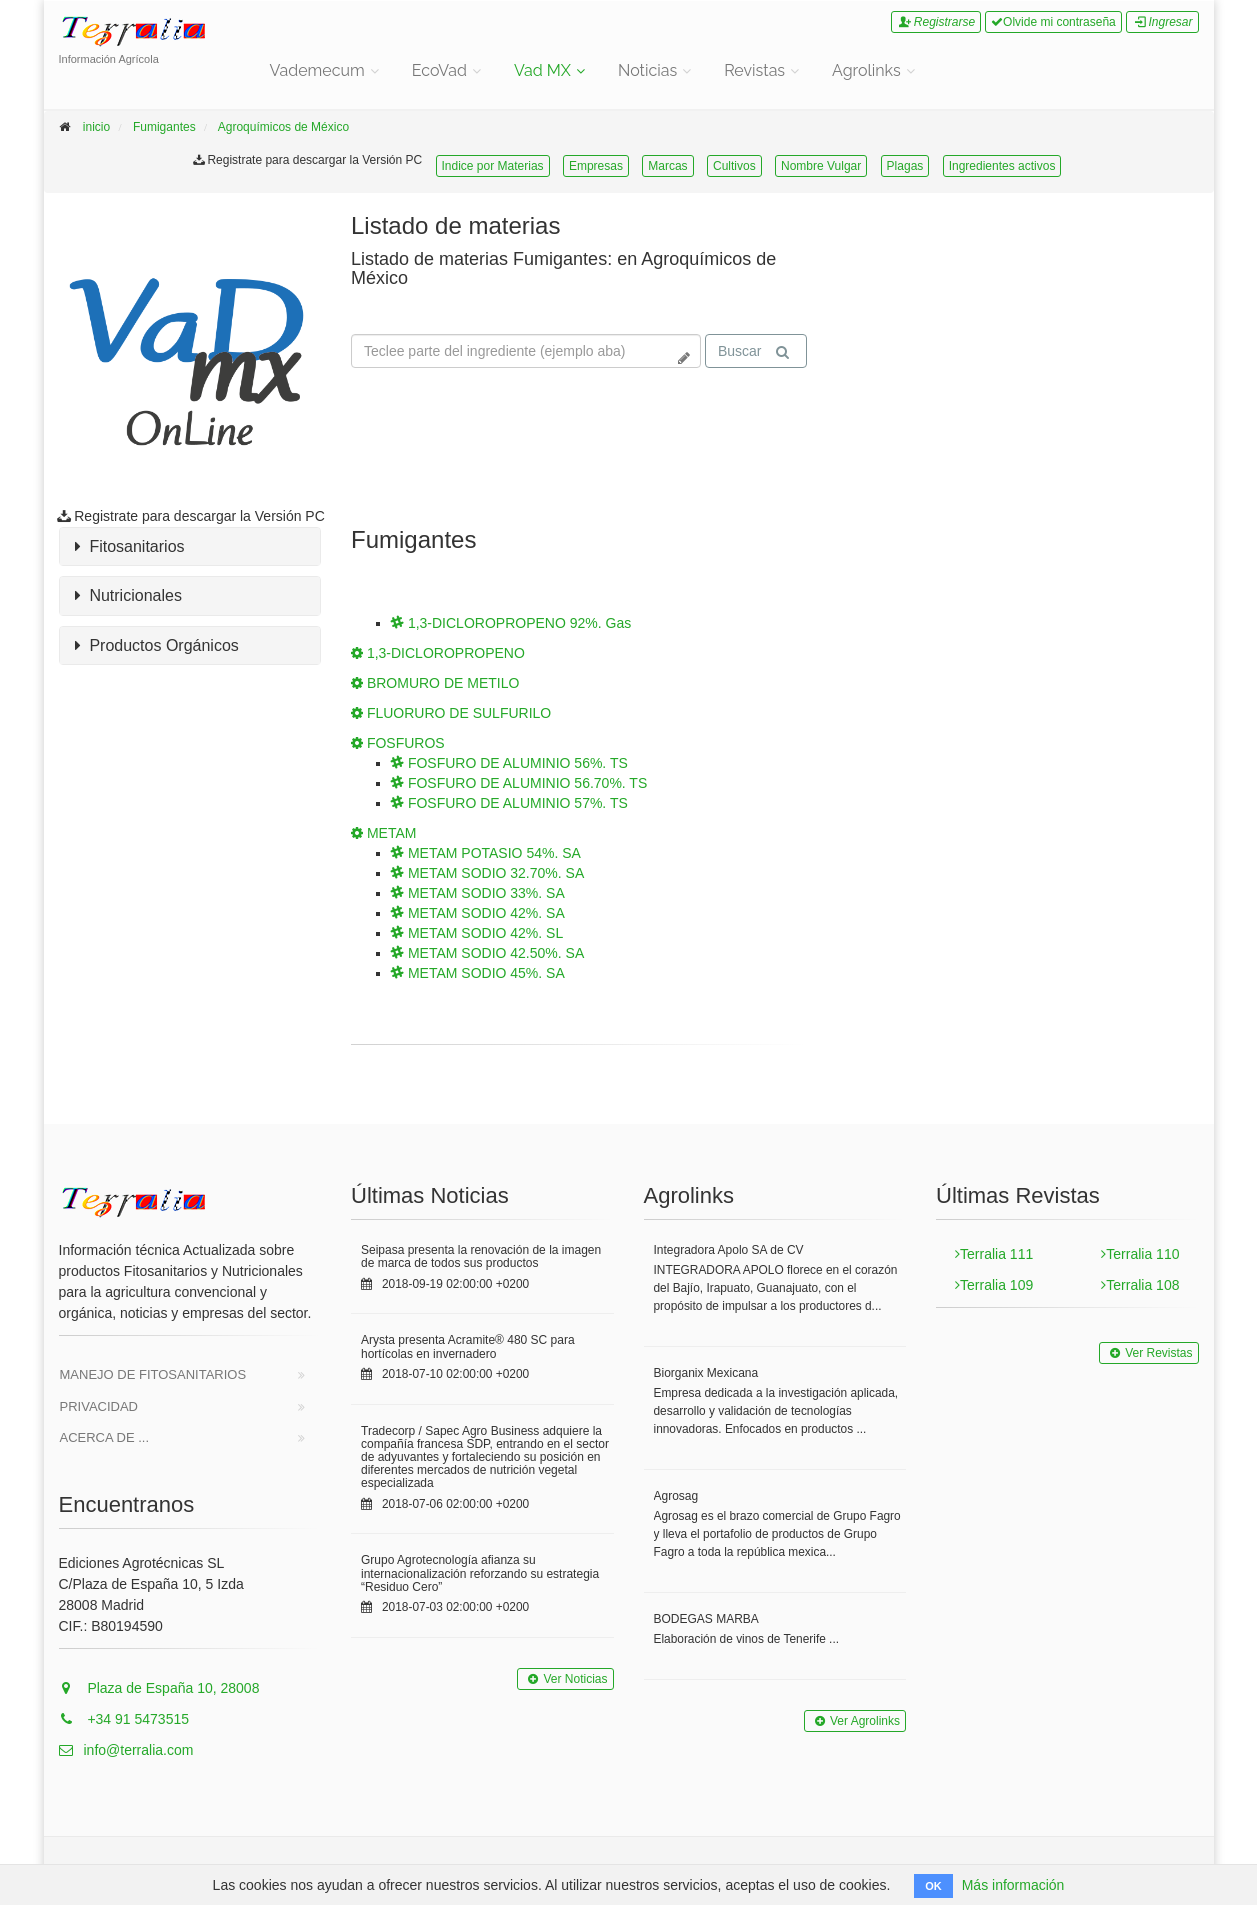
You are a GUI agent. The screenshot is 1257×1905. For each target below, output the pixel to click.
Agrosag (676, 1496)
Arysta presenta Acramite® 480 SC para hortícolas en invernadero (468, 1346)
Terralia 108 (1140, 1285)
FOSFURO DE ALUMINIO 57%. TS (509, 803)
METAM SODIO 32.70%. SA (487, 873)
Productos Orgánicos (157, 646)
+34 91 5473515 (124, 1719)
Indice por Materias (493, 166)
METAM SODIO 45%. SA (478, 973)
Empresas (596, 166)
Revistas (754, 70)
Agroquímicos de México (283, 127)
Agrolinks (866, 70)
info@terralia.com (126, 1750)
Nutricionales (128, 596)
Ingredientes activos (1002, 166)
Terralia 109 (994, 1285)
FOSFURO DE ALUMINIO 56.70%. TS (519, 783)
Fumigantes (164, 127)
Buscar (754, 351)
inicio (96, 127)
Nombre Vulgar (821, 166)
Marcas (667, 166)
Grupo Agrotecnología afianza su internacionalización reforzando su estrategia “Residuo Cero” (480, 1573)
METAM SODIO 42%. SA (478, 913)
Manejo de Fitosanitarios (153, 1374)
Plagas (905, 166)
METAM (383, 833)
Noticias (647, 70)
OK (933, 1886)
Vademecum (317, 70)
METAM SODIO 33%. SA (478, 893)
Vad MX (542, 70)
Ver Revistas (1148, 1353)
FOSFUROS (398, 743)
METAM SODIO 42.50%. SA (487, 953)
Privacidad (99, 1406)
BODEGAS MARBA (706, 1619)
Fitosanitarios (130, 547)
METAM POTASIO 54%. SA (486, 853)
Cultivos (734, 166)
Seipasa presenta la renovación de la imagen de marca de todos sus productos (481, 1256)
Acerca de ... (105, 1437)
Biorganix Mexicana (706, 1373)
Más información (1013, 1885)
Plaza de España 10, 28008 (159, 1688)
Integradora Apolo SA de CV (729, 1250)
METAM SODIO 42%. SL (477, 933)
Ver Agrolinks (855, 1721)
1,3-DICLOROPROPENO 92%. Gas (511, 623)
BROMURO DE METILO (435, 683)
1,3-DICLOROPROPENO (438, 653)
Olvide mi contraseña (1053, 22)
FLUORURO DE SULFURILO (451, 713)
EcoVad (439, 70)
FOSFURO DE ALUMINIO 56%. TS (509, 763)
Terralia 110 (1140, 1254)
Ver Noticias (565, 1679)
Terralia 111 (994, 1254)
